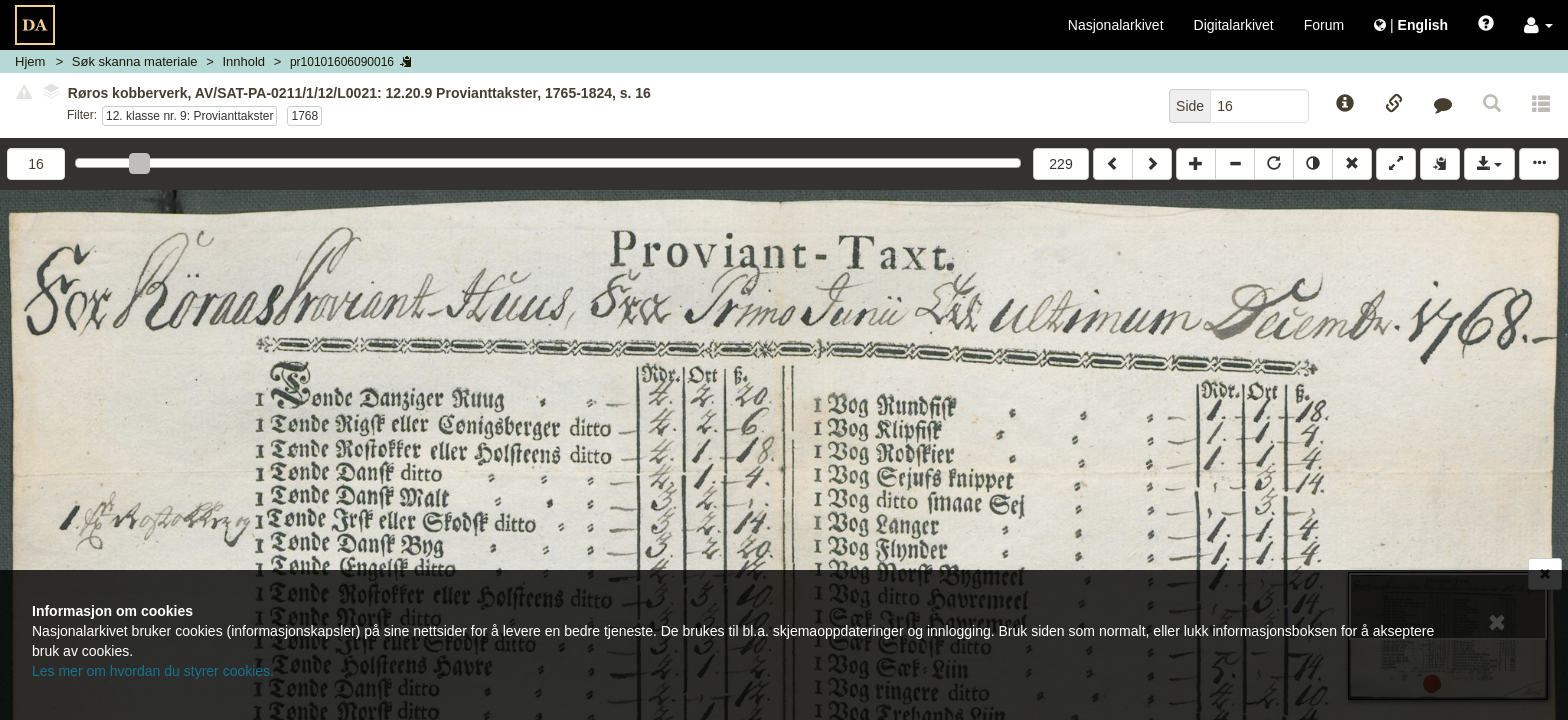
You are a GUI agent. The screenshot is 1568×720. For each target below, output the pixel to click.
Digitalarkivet (1234, 25)
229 (1060, 164)
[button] (1538, 25)
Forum (1324, 25)
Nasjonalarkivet (1116, 25)
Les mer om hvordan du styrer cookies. (153, 671)
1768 (304, 116)
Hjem (30, 61)
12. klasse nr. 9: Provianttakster (189, 116)
